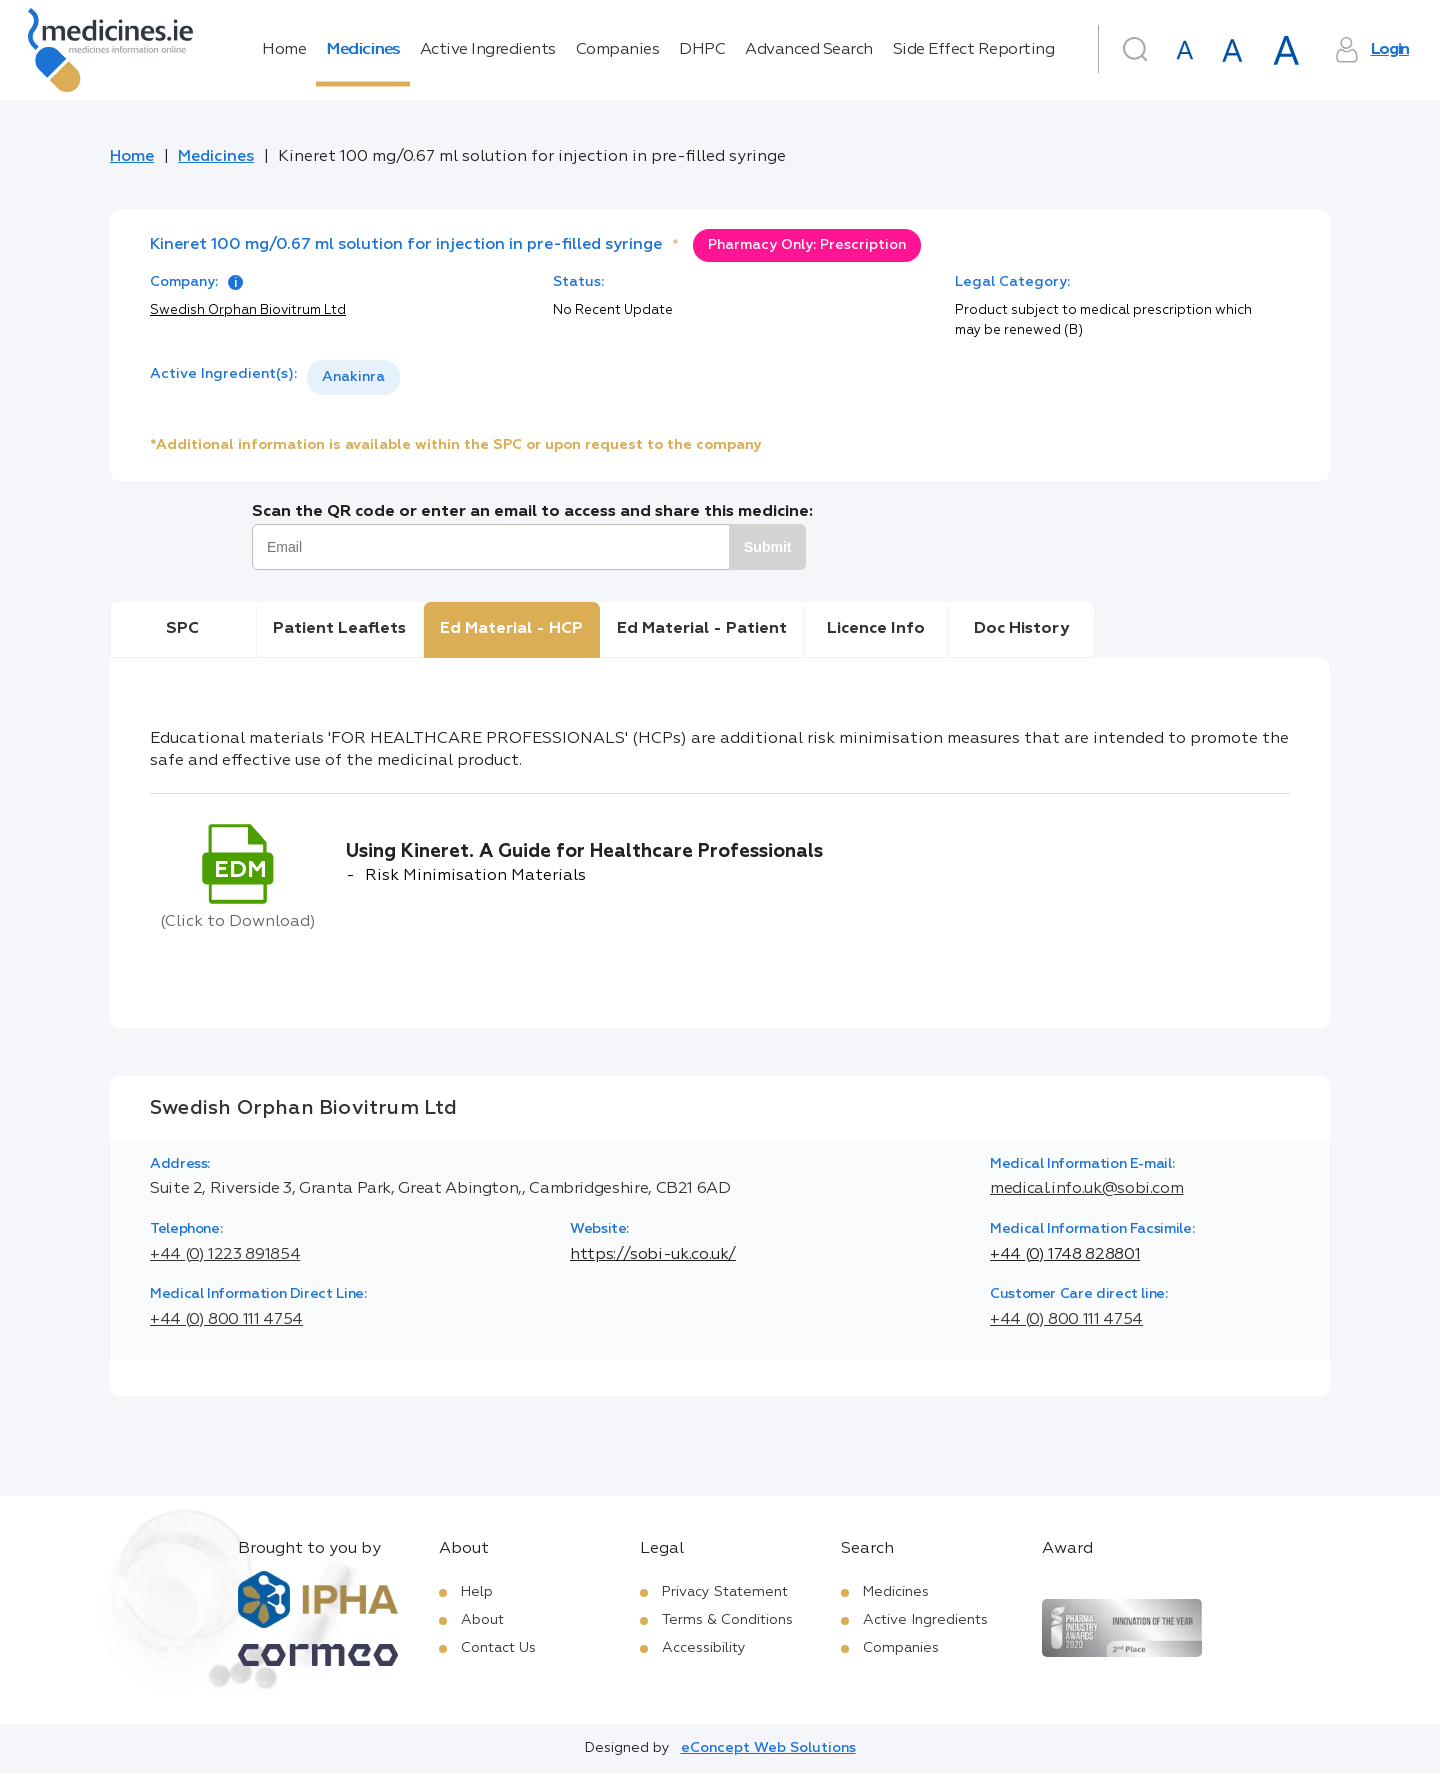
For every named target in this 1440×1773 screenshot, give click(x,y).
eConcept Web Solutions (768, 1748)
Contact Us (498, 1648)
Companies (618, 50)
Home (284, 50)
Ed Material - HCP (511, 629)
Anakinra (353, 377)
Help (477, 1592)
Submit (767, 547)
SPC (182, 629)
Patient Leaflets (339, 629)
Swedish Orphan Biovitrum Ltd (248, 310)
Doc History (1021, 629)
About (482, 1620)
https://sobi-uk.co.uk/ (653, 1255)
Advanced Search (809, 50)
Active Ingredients (488, 50)
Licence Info (876, 629)
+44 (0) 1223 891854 (225, 1255)
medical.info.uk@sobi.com (1086, 1189)
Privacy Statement (725, 1592)
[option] (353, 377)
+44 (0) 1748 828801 (1065, 1255)
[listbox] (353, 377)
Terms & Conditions (727, 1620)
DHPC (702, 50)
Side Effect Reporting (974, 50)
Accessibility (704, 1648)
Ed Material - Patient (702, 629)
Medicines (363, 50)
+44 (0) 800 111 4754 (226, 1320)
